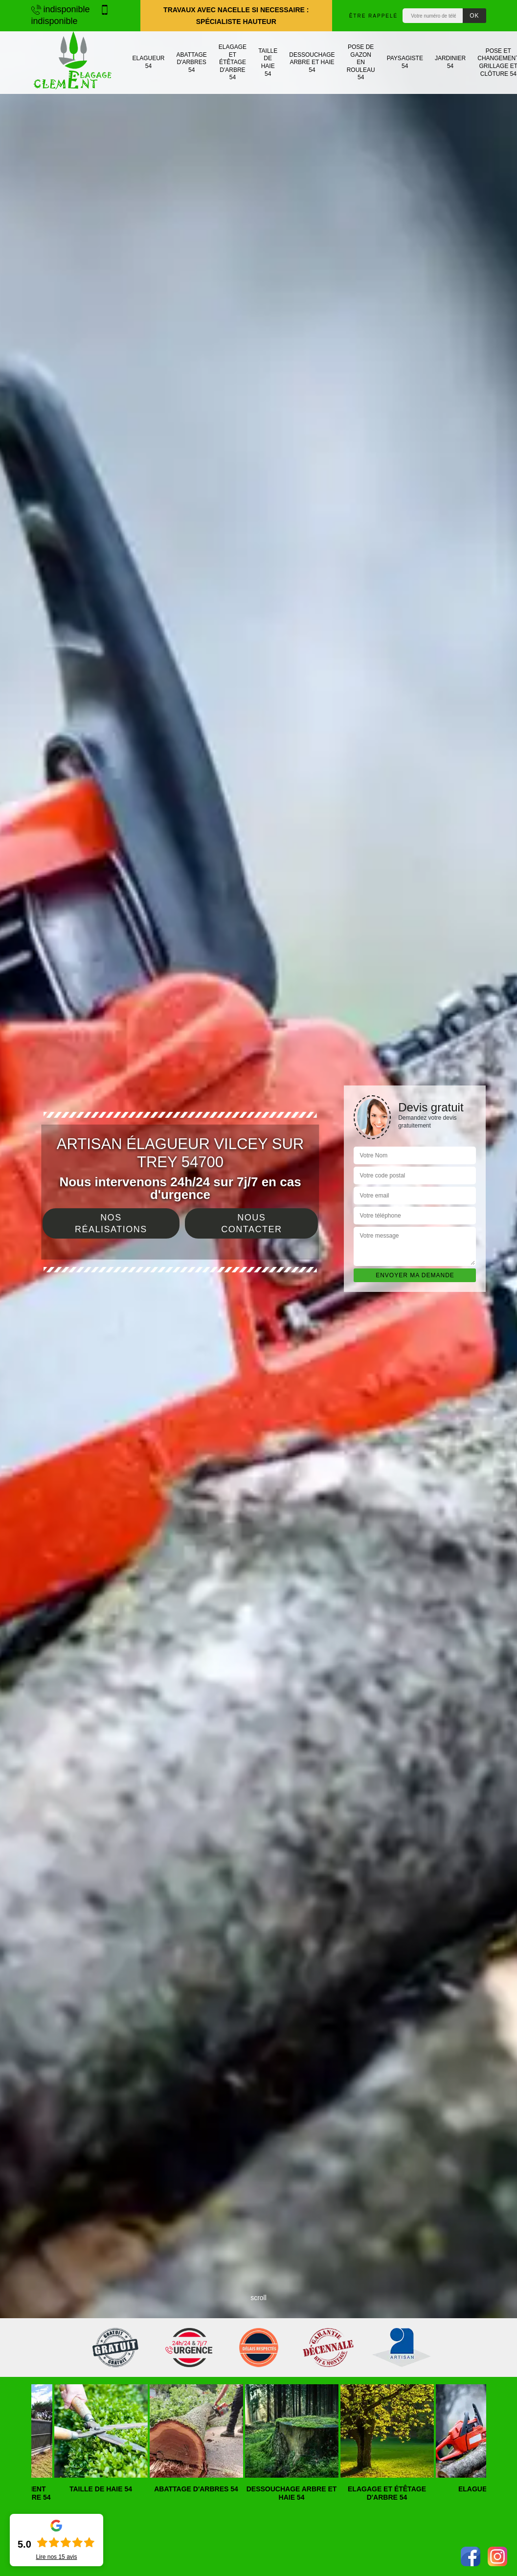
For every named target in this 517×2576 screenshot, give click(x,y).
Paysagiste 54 (405, 62)
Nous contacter (251, 1223)
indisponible (60, 9)
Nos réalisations (111, 1223)
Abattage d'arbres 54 (192, 62)
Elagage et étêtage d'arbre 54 (233, 62)
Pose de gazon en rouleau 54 (361, 62)
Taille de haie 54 (267, 62)
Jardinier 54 (450, 62)
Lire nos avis (56, 2556)
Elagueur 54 (149, 62)
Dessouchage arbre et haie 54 (312, 62)
